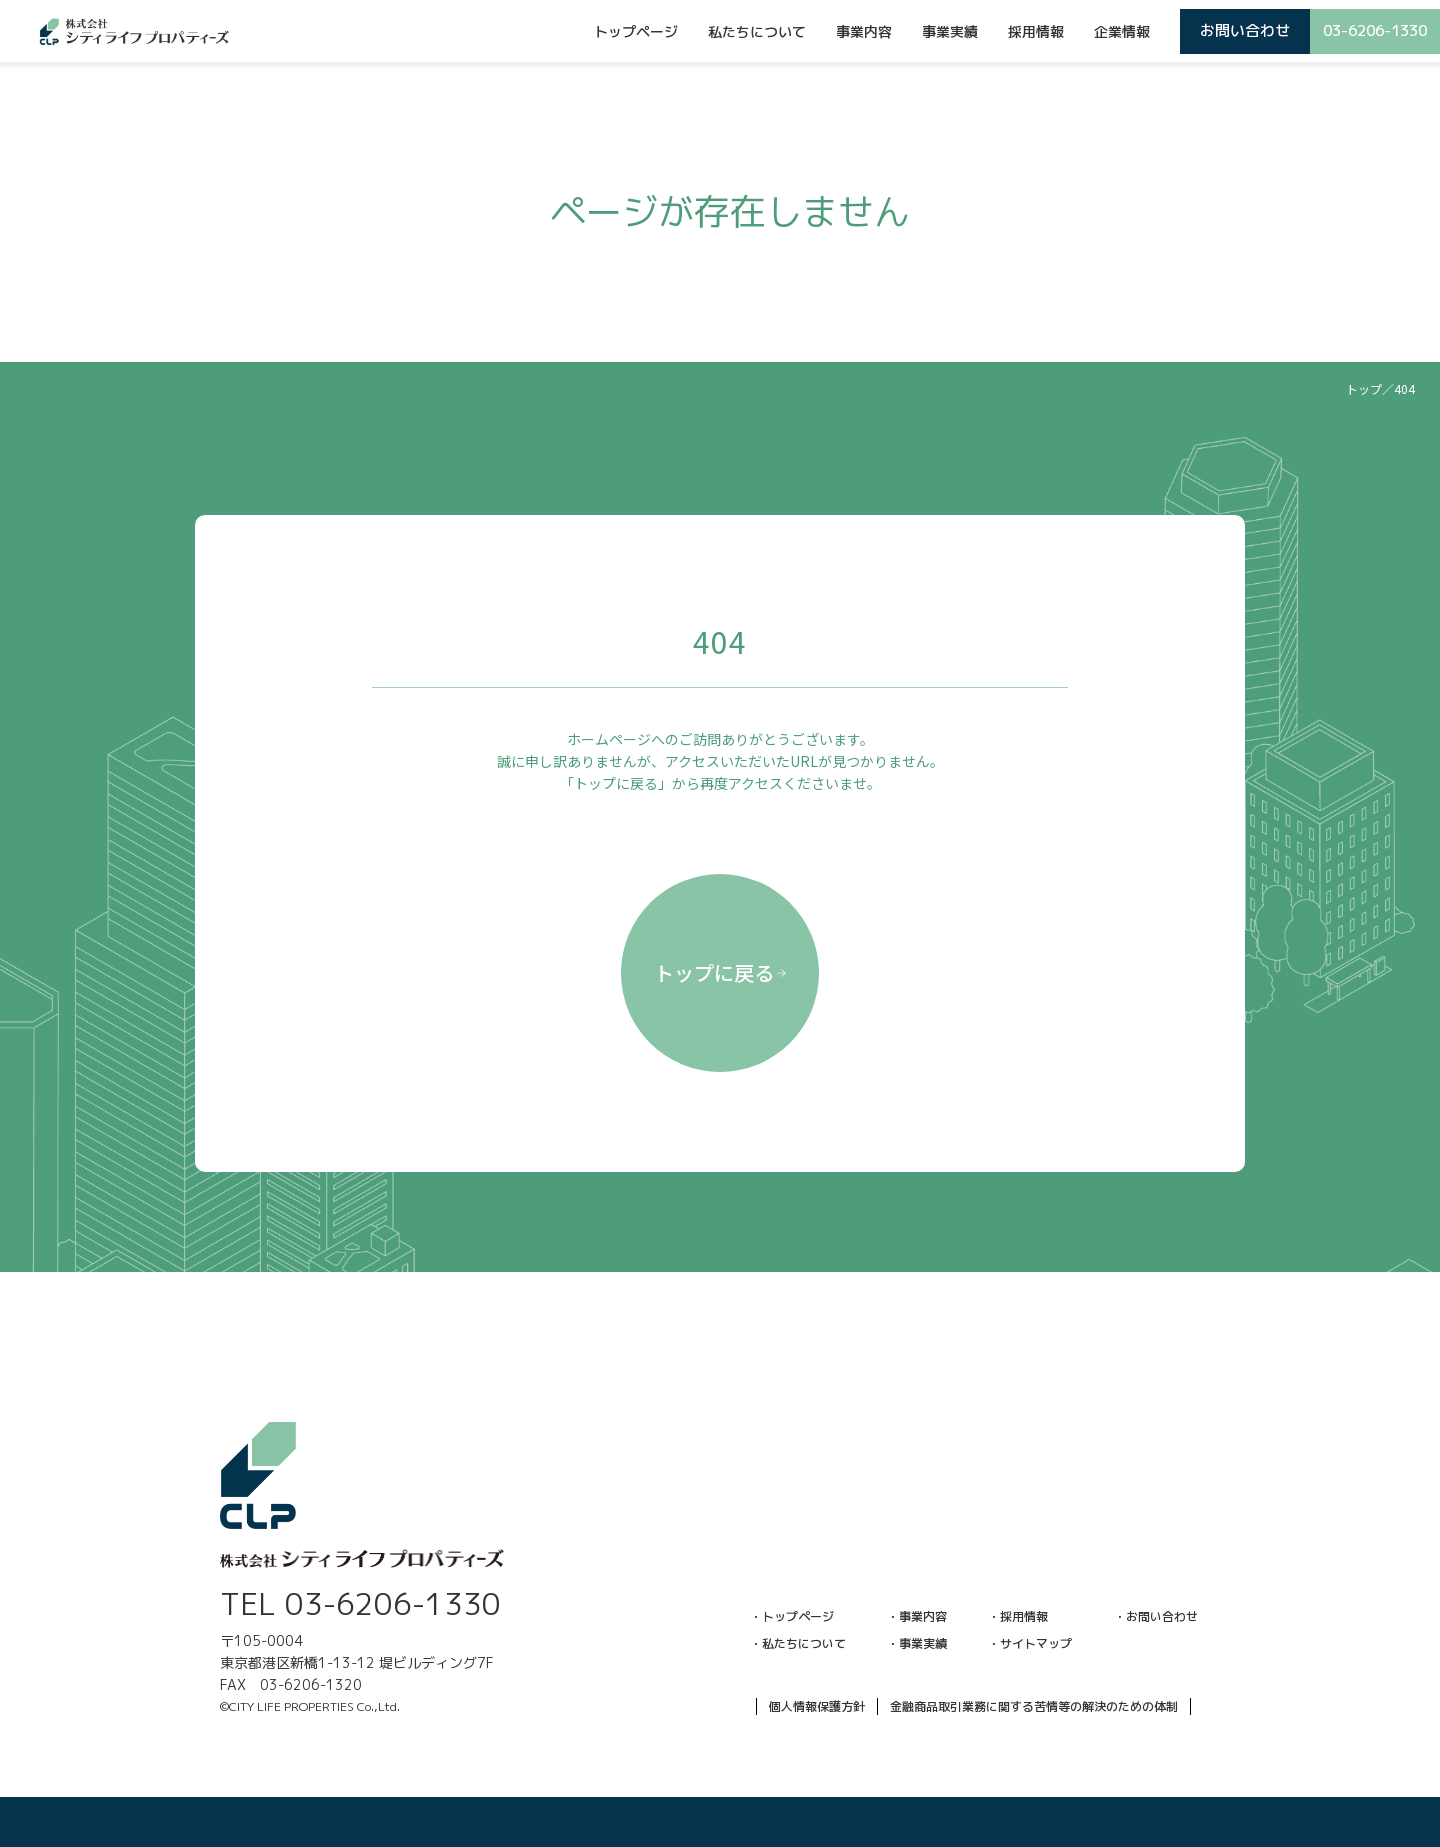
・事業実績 (917, 1643)
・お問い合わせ (1156, 1616)
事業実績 (950, 31)
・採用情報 (1018, 1616)
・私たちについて (798, 1643)
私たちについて (757, 31)
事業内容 (864, 31)
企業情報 (1122, 31)
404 (1404, 388)
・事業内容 (917, 1616)
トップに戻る (720, 972)
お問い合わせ (1245, 30)
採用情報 (1036, 31)
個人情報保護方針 (817, 1706)
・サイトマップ (1030, 1643)
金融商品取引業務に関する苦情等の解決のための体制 (1034, 1706)
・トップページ (792, 1616)
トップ (1364, 388)
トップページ (636, 31)
